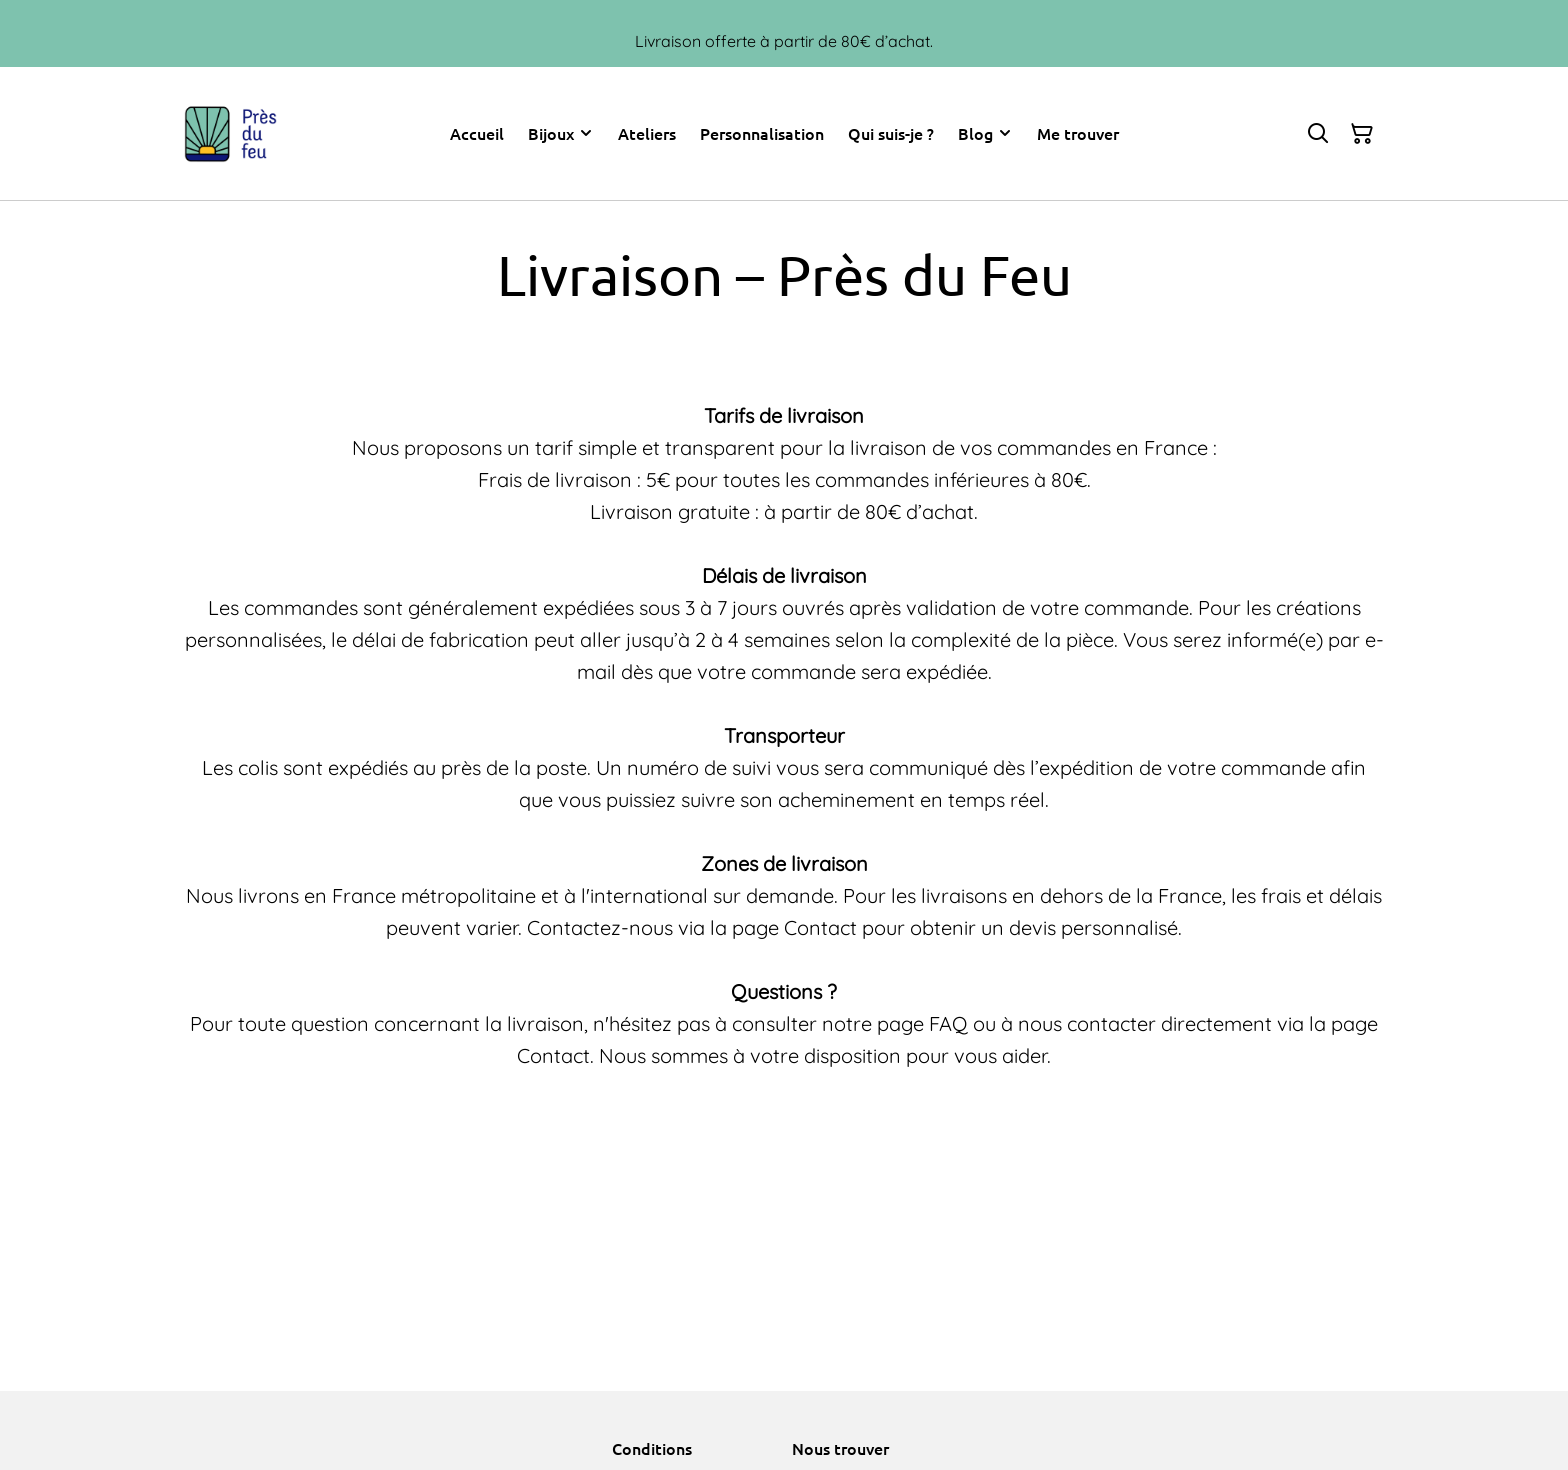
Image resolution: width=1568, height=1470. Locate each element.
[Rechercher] (1318, 134)
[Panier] (1362, 134)
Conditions (652, 1448)
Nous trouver (840, 1448)
